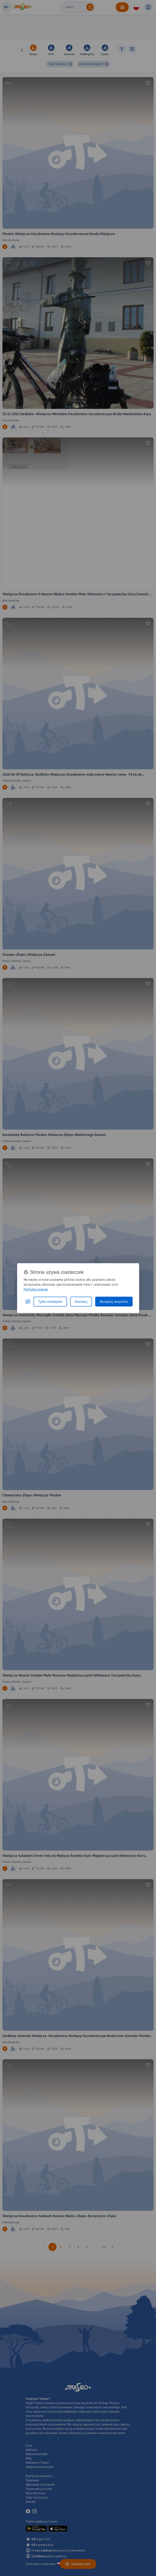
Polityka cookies (36, 1289)
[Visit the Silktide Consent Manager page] (27, 1301)
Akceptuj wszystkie (114, 1301)
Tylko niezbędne (50, 1301)
